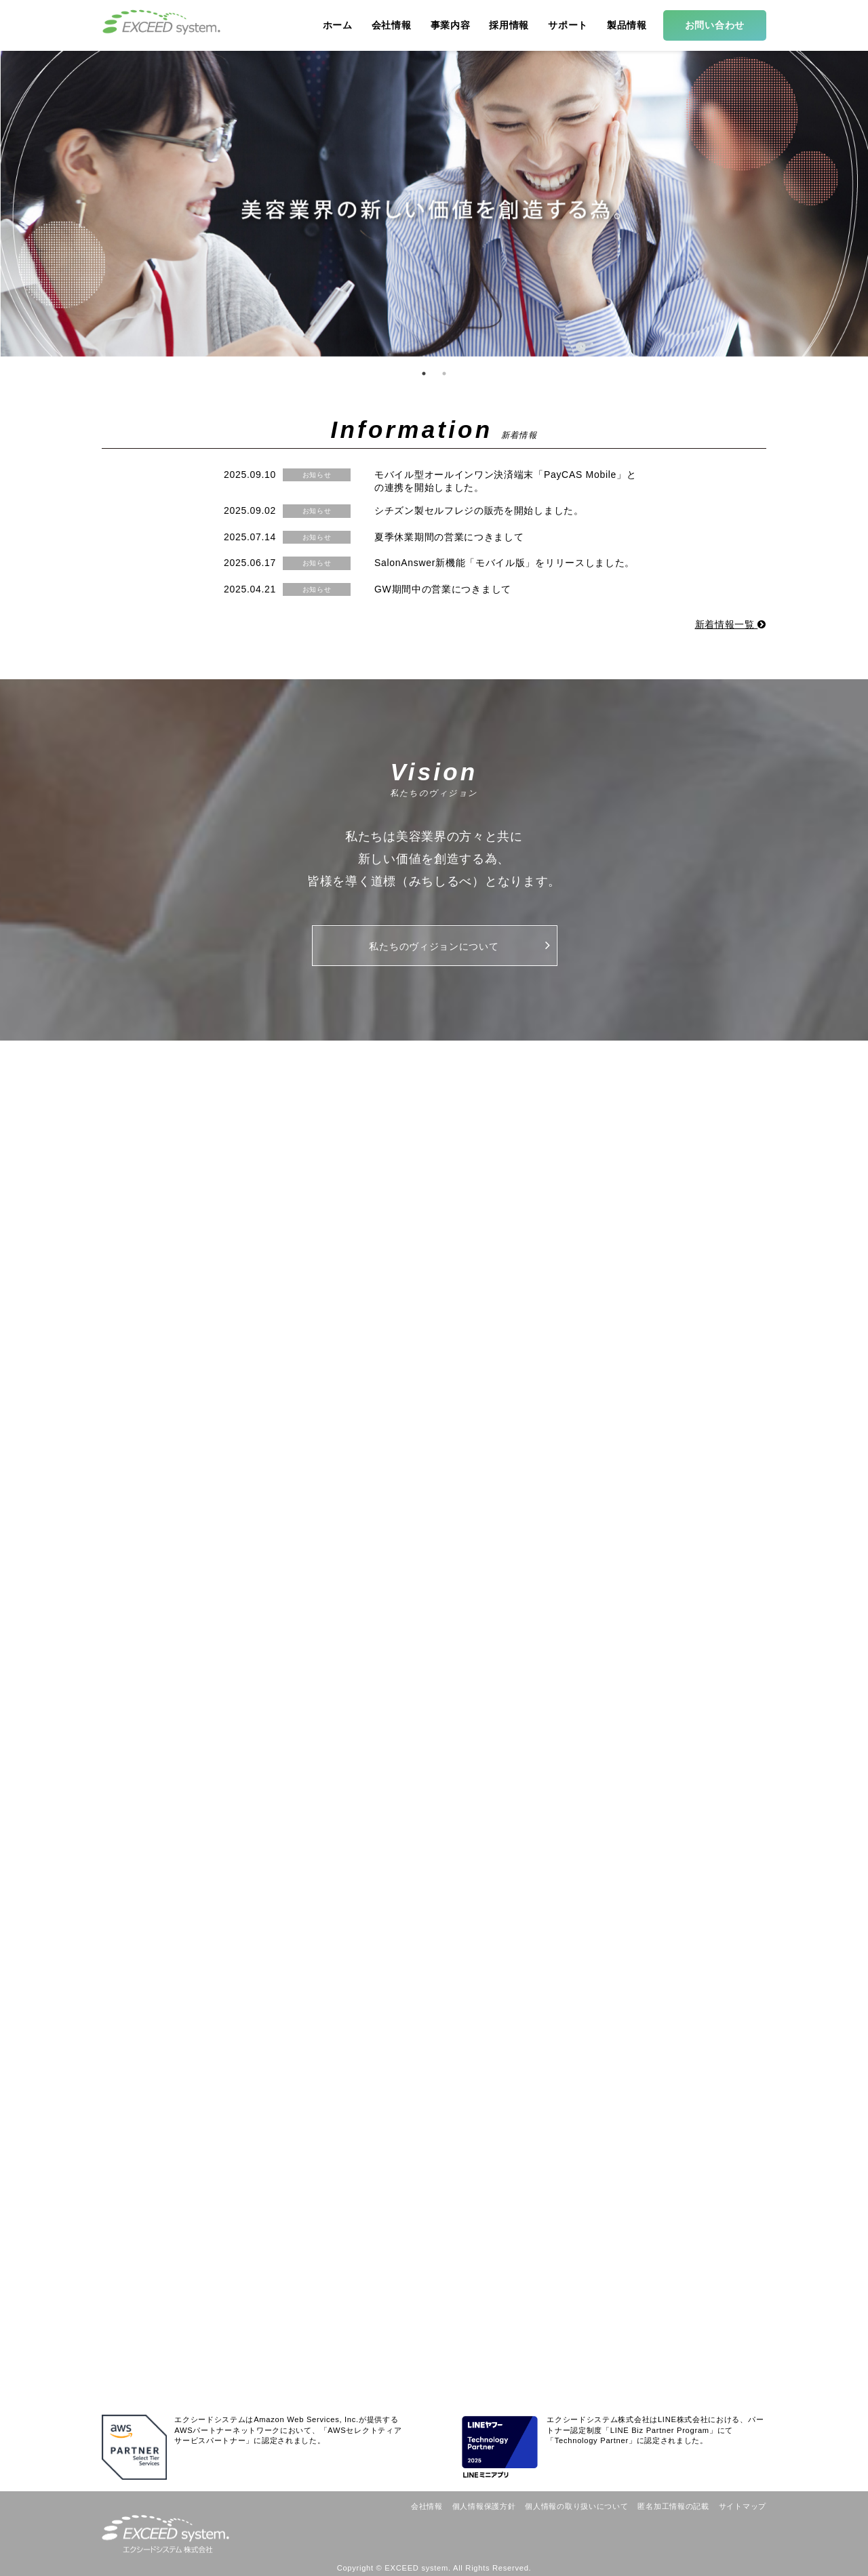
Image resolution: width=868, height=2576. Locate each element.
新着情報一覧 (731, 624)
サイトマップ (742, 2506)
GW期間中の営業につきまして (442, 589)
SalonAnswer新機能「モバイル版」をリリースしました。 (504, 562)
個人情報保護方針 (484, 2506)
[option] (434, 203)
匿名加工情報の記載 (673, 2506)
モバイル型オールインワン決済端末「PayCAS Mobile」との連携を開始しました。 (505, 481)
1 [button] (424, 373)
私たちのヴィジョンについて (460, 945)
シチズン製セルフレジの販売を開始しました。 (479, 510)
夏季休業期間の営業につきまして (449, 536)
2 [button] (444, 373)
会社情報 (427, 2506)
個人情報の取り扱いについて (576, 2506)
